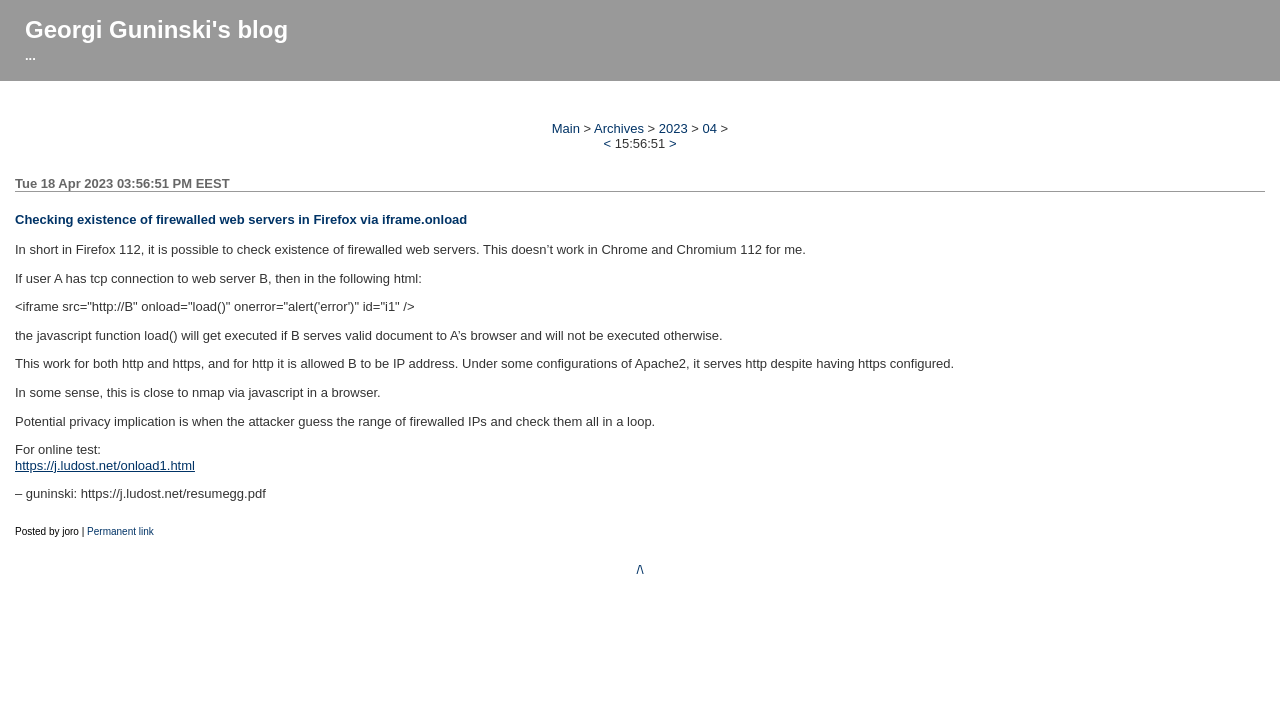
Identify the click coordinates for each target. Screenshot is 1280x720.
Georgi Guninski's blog (156, 29)
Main (566, 128)
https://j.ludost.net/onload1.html (105, 465)
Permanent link (120, 531)
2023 (673, 128)
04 (710, 128)
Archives (619, 128)
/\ (639, 569)
